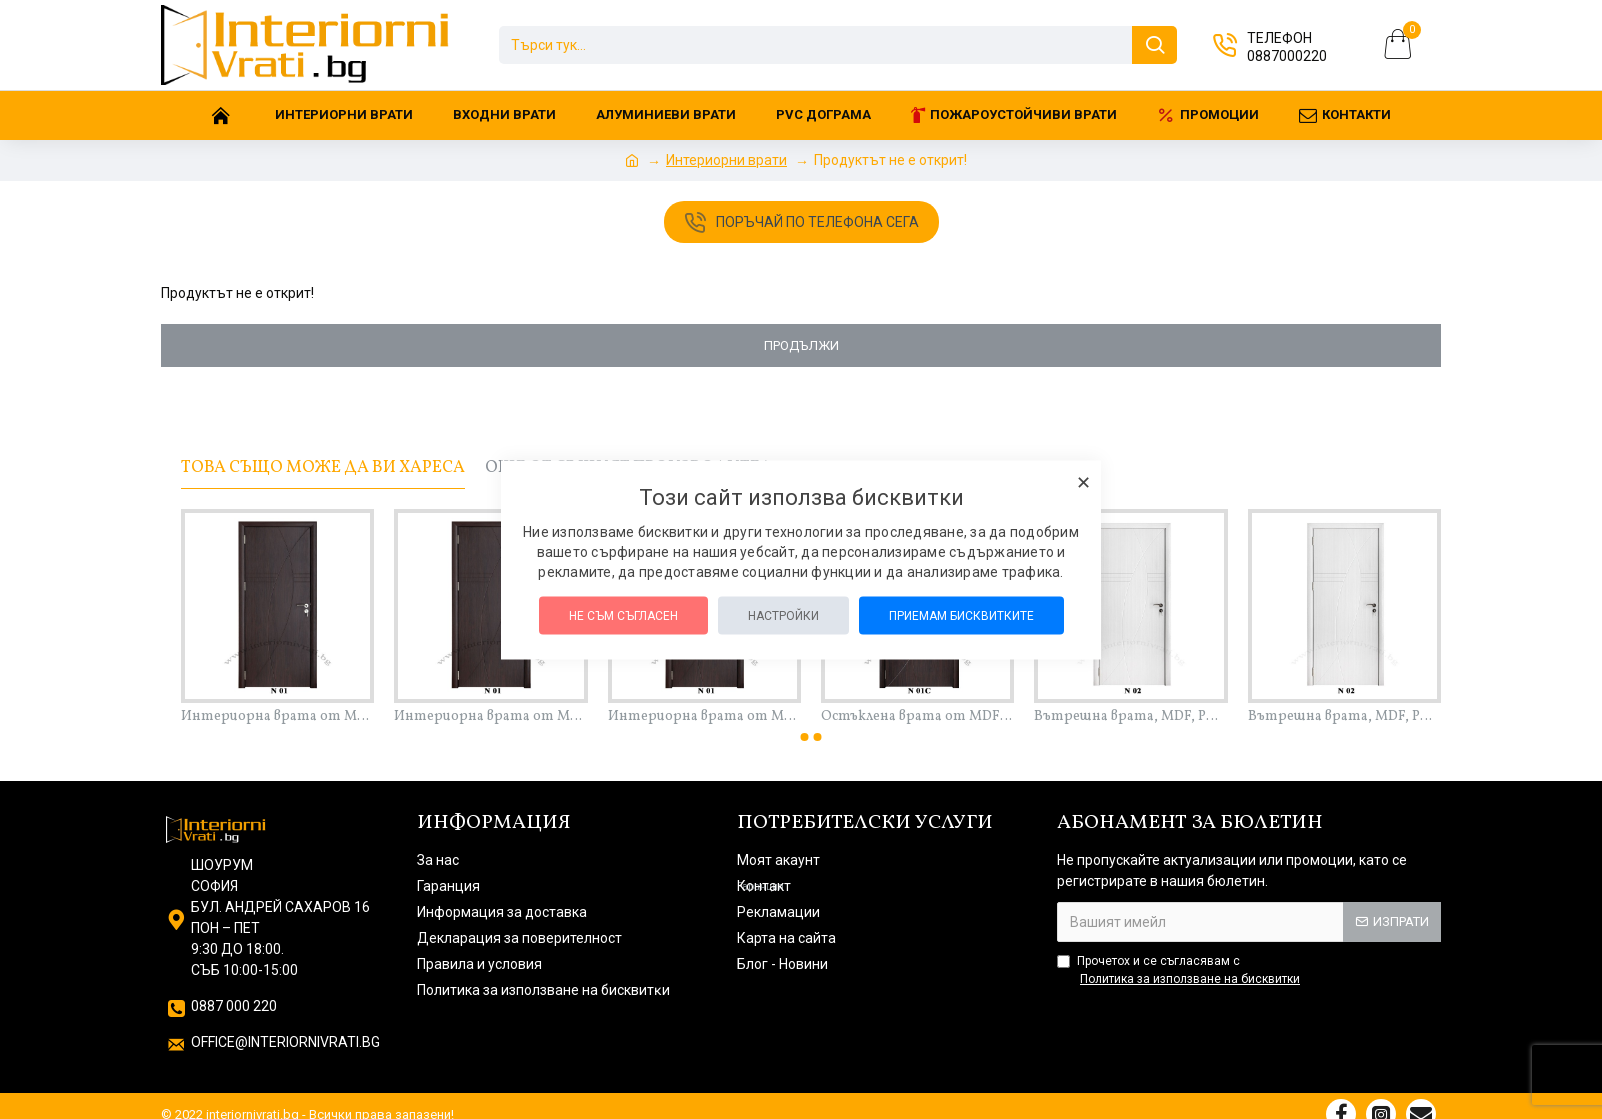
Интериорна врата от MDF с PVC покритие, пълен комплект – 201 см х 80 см (490, 717)
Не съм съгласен (623, 615)
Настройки (783, 615)
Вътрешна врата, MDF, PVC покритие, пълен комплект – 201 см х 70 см (1130, 717)
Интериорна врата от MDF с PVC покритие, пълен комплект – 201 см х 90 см (704, 717)
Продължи (801, 345)
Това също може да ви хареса (323, 468)
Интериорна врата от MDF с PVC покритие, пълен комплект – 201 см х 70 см (277, 717)
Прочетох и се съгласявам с (1180, 971)
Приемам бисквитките (961, 615)
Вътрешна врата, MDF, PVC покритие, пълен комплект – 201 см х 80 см (1344, 717)
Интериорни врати (726, 160)
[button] (805, 737)
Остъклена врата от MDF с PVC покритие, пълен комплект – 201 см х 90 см (917, 717)
